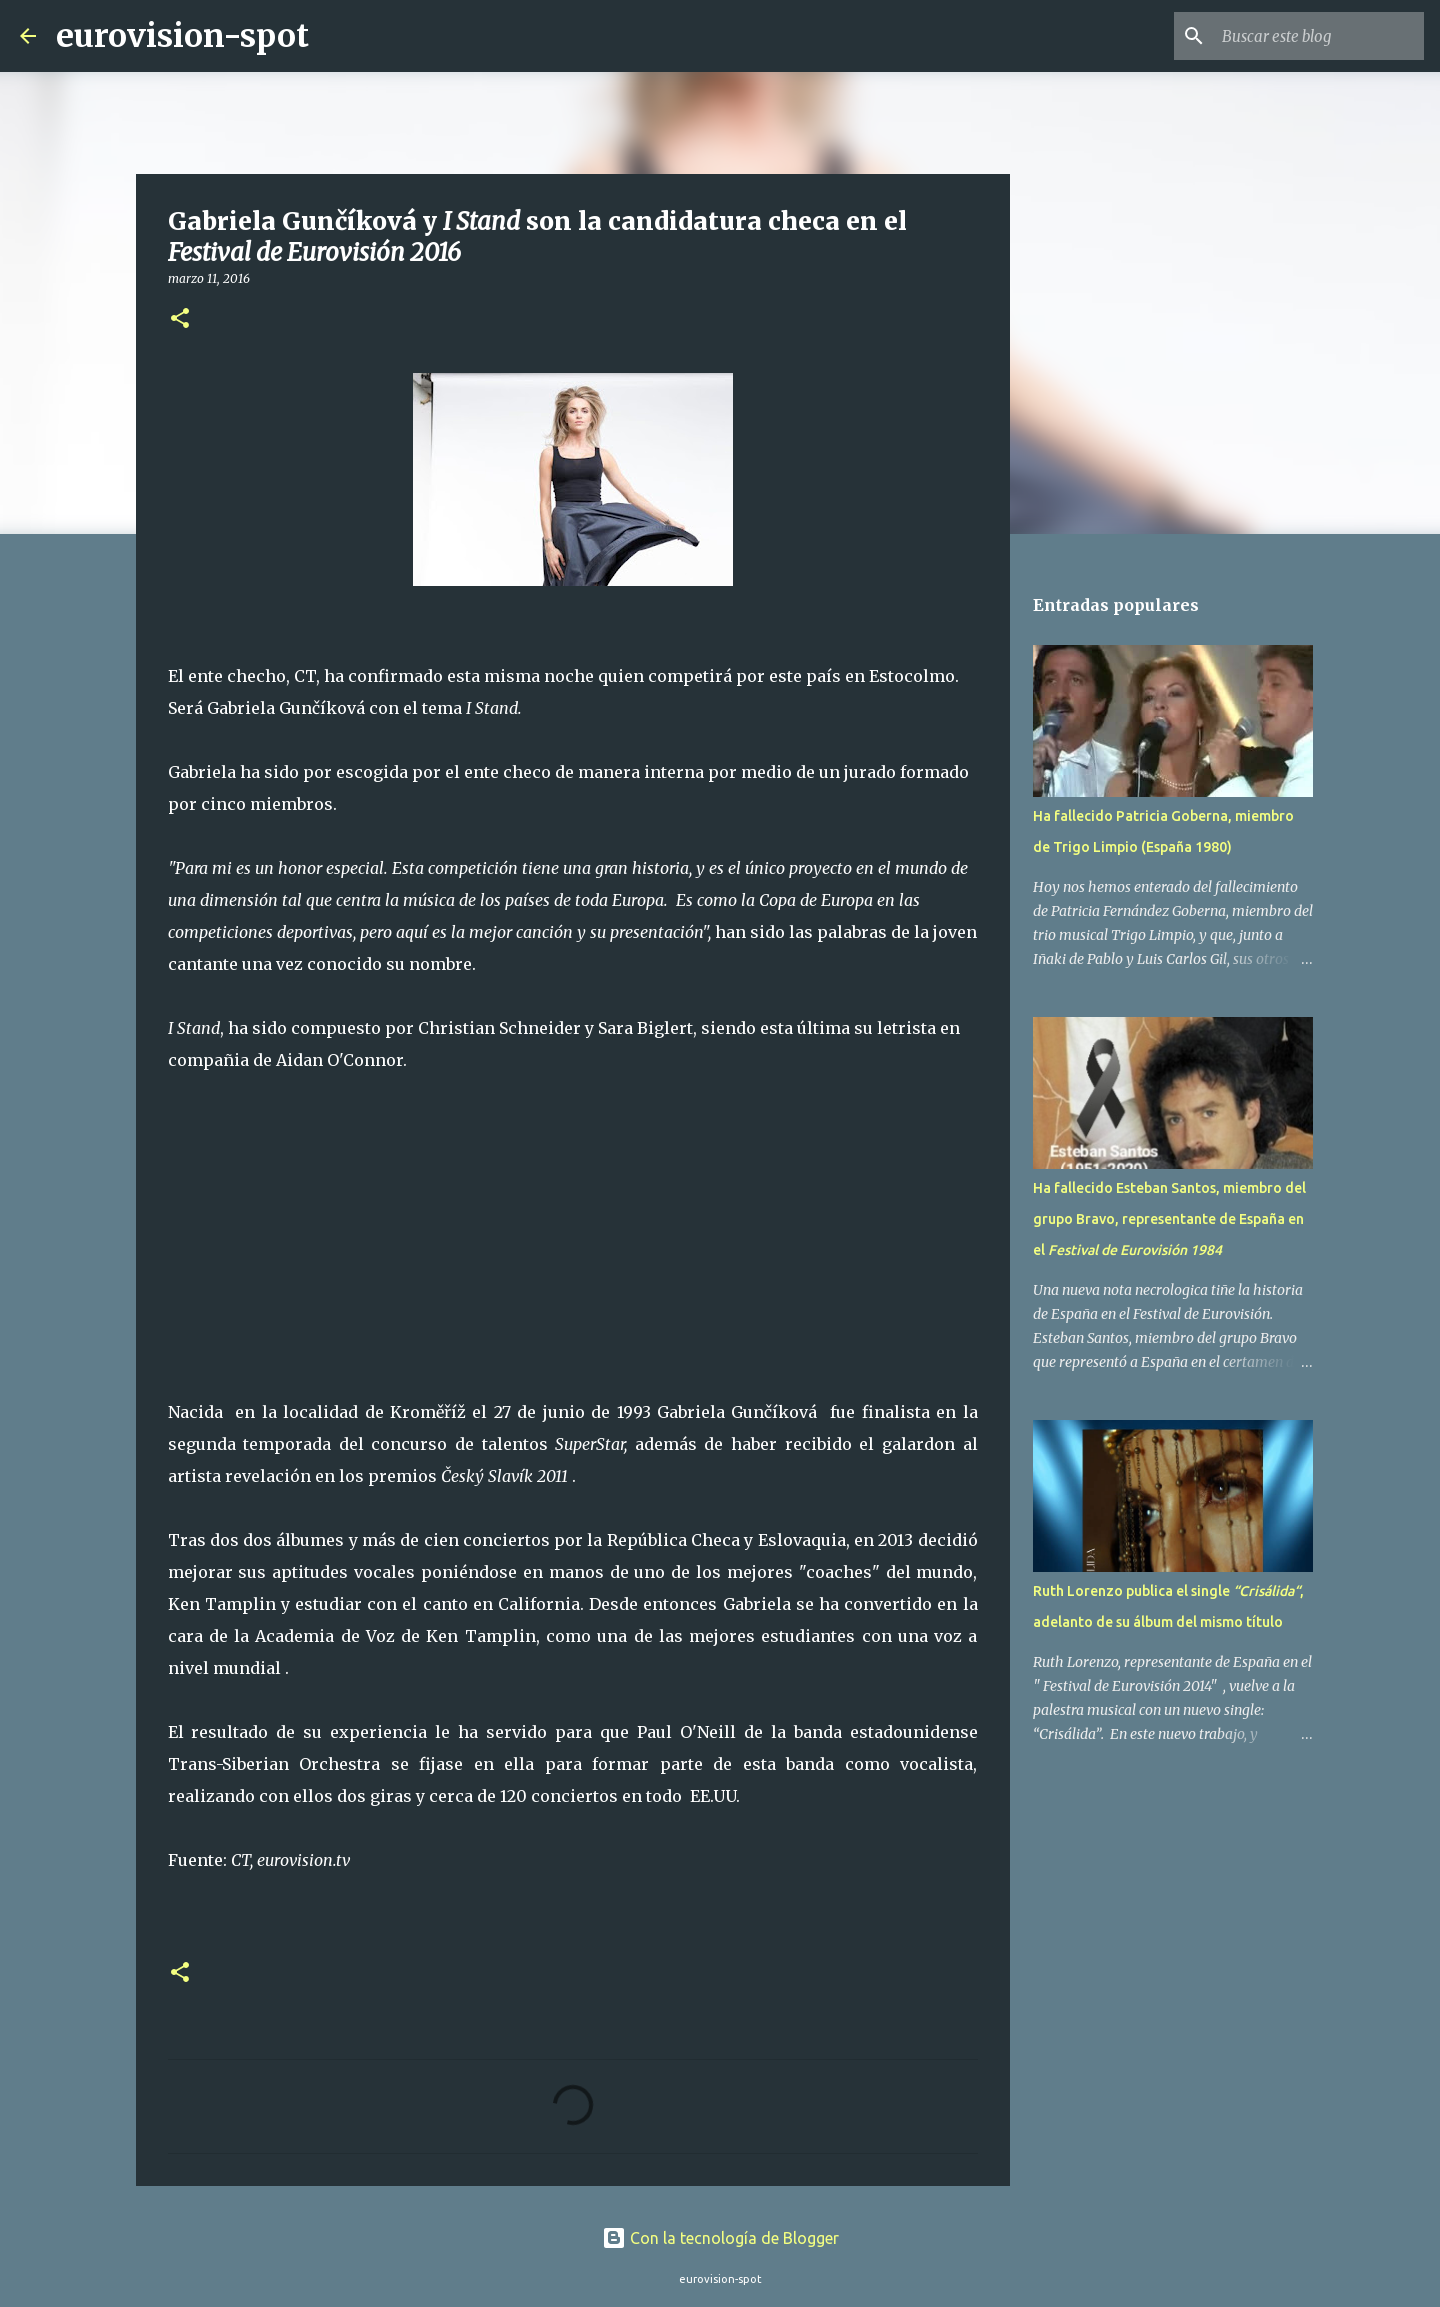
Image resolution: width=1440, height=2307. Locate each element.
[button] (180, 319)
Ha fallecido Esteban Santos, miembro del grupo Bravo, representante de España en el (1169, 1219)
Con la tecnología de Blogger (720, 2238)
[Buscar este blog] (1319, 36)
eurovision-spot (182, 36)
